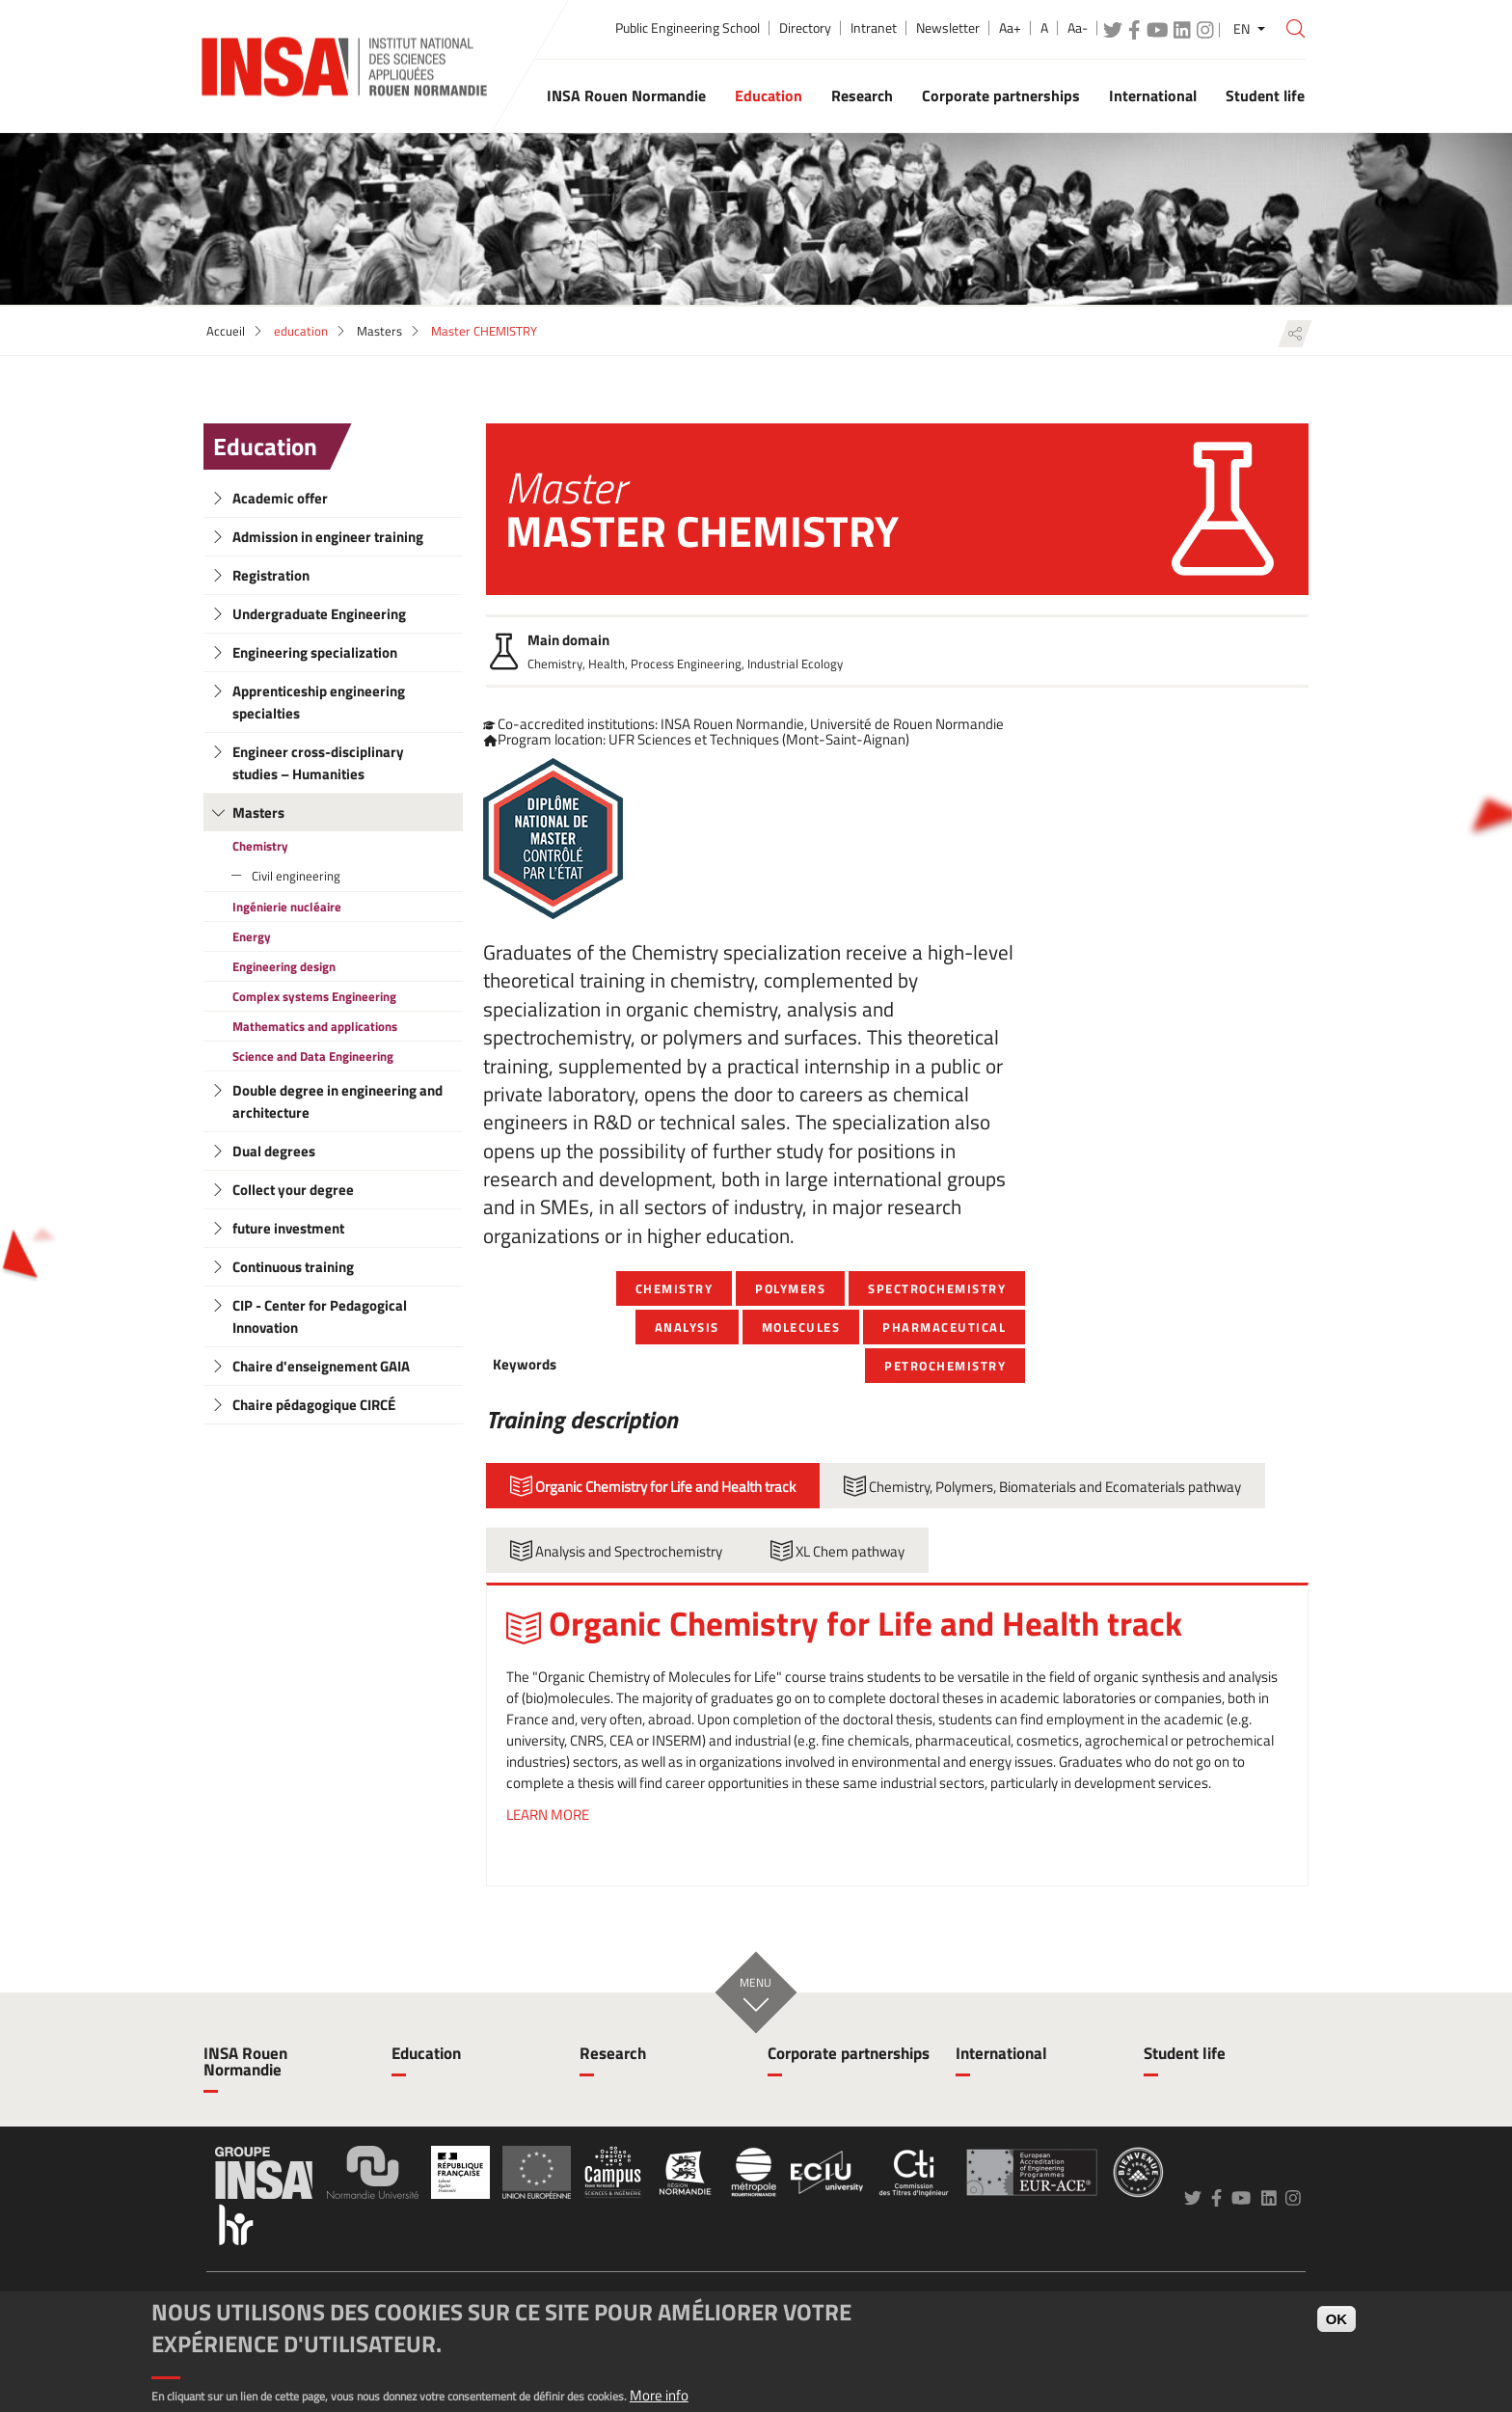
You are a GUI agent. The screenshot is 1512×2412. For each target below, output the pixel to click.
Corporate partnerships (849, 2053)
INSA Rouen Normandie (245, 2061)
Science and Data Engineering (312, 1056)
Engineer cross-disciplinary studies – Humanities (318, 763)
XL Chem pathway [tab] (837, 1550)
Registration (271, 575)
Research (613, 2053)
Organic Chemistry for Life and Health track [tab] (653, 1486)
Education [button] (768, 95)
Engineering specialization (314, 652)
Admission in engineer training (327, 537)
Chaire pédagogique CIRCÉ (313, 1405)
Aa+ (1010, 28)
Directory (805, 28)
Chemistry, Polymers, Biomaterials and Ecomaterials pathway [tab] (1042, 1486)
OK (1337, 2319)
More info (659, 2395)
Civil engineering (296, 875)
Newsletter (948, 28)
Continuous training (293, 1267)
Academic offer (280, 498)
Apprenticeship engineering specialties (318, 702)
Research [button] (862, 95)
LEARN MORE (547, 1814)
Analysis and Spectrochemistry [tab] (616, 1550)
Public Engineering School (687, 28)
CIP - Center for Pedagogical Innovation (319, 1316)
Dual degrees (273, 1151)
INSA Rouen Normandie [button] (626, 95)
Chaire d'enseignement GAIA (321, 1366)
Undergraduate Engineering (319, 614)
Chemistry (260, 845)
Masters (379, 330)
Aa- (1077, 28)
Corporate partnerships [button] (1001, 95)
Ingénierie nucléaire (286, 906)
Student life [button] (1265, 95)
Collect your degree (293, 1190)
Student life (1185, 2053)
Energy (251, 936)
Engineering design (284, 966)
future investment (288, 1228)
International (1001, 2053)
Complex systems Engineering (314, 996)
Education (265, 446)
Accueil (225, 330)
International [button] (1153, 95)
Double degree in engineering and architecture (337, 1101)
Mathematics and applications (314, 1026)
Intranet (873, 28)
